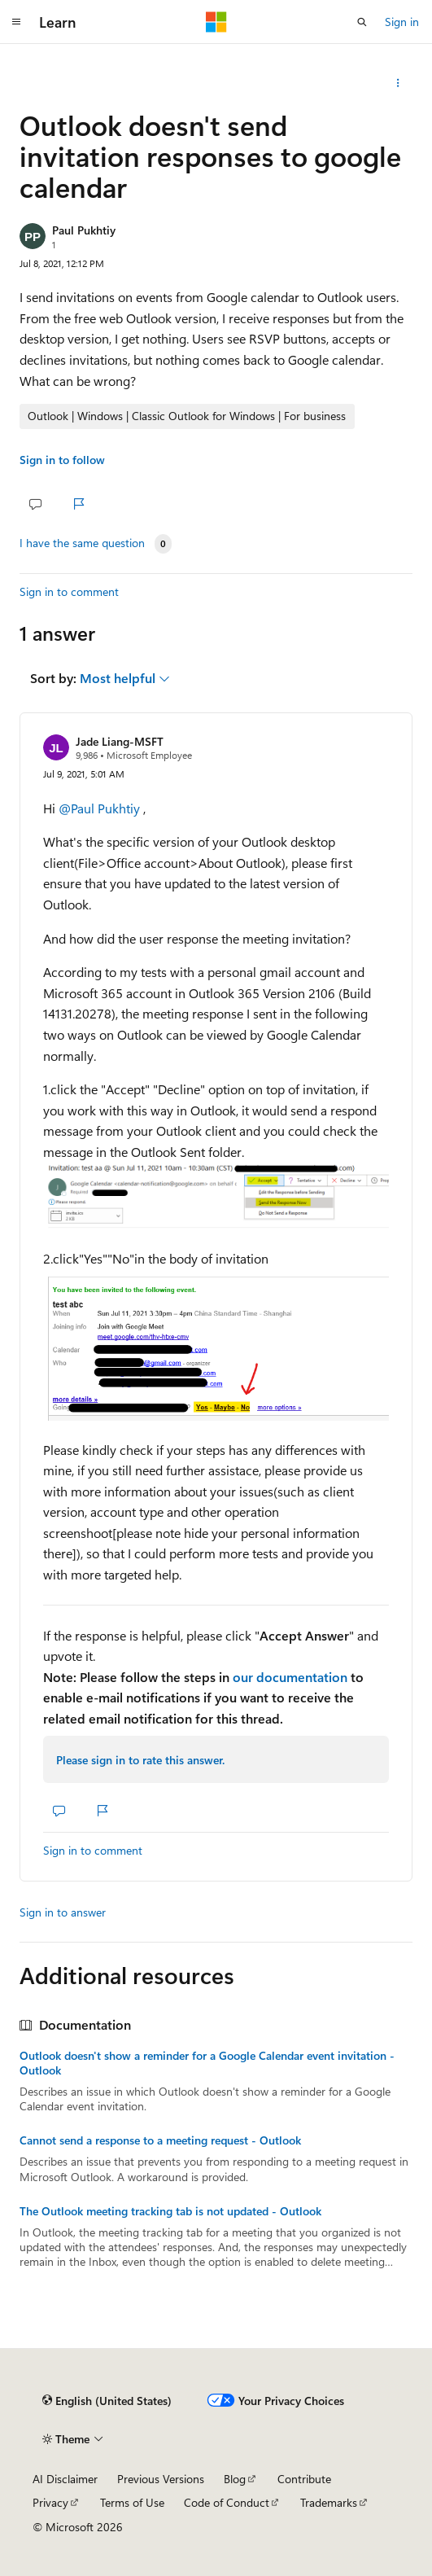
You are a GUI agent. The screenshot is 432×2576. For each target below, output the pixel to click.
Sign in (402, 21)
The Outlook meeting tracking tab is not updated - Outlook (170, 2211)
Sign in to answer (63, 1912)
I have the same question (82, 543)
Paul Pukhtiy (84, 230)
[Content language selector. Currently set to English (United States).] (107, 2401)
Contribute (304, 2478)
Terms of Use (132, 2502)
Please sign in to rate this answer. (140, 1760)
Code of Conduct (226, 2502)
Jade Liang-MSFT (120, 741)
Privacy (50, 2502)
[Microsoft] (216, 22)
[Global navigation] (16, 22)
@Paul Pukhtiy (101, 808)
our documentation (290, 1676)
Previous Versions (160, 2478)
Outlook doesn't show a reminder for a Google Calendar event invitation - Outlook (207, 2063)
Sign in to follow (62, 459)
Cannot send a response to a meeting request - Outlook (160, 2140)
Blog (235, 2478)
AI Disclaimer (65, 2478)
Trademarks (328, 2502)
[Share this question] (398, 83)
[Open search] (362, 22)
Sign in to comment (69, 591)
